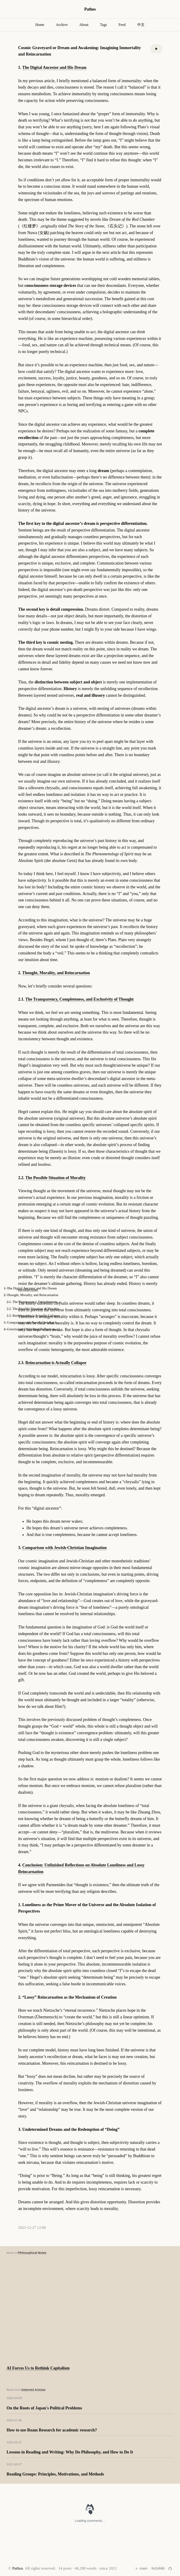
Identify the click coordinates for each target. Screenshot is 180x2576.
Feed (122, 25)
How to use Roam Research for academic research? (52, 2430)
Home (39, 25)
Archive (62, 25)
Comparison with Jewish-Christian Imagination (35, 1301)
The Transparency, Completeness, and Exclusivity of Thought (39, 1281)
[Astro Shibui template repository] (170, 2568)
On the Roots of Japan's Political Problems (44, 2408)
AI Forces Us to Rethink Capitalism (38, 2368)
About (83, 25)
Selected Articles (34, 2389)
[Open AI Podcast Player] (156, 49)
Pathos (17, 2568)
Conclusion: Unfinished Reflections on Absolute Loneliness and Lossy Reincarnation (35, 1308)
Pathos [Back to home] (90, 9)
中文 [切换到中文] (141, 25)
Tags (103, 25)
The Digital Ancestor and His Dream (33, 1267)
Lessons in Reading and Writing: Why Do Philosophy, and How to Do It (70, 2452)
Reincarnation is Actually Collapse (37, 1294)
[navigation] (32, 1288)
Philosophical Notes (32, 2252)
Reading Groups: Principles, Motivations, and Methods (55, 2474)
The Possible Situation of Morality (37, 1288)
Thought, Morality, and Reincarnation (34, 1274)
